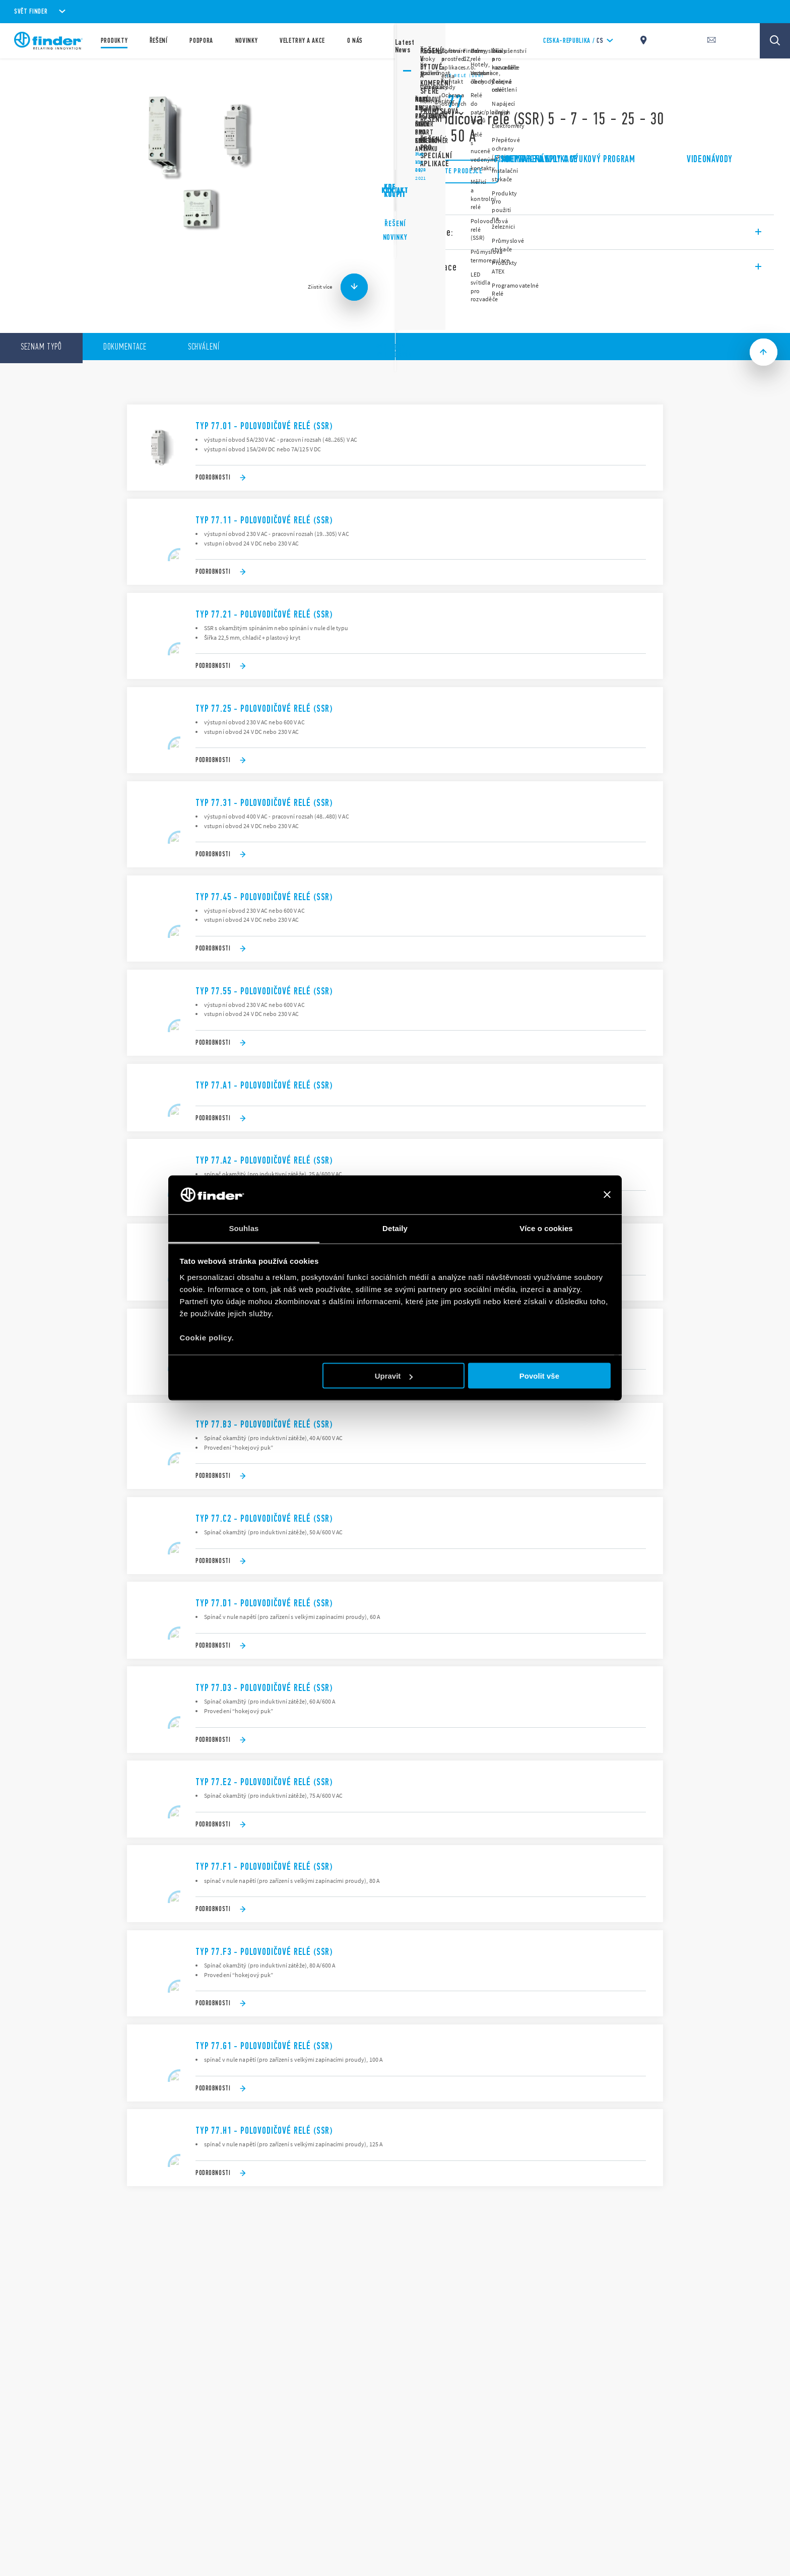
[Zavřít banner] (607, 1194)
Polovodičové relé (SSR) (447, 76)
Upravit (394, 1376)
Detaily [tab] (395, 1228)
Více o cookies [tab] (546, 1228)
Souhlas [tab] (243, 1228)
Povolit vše (539, 1376)
